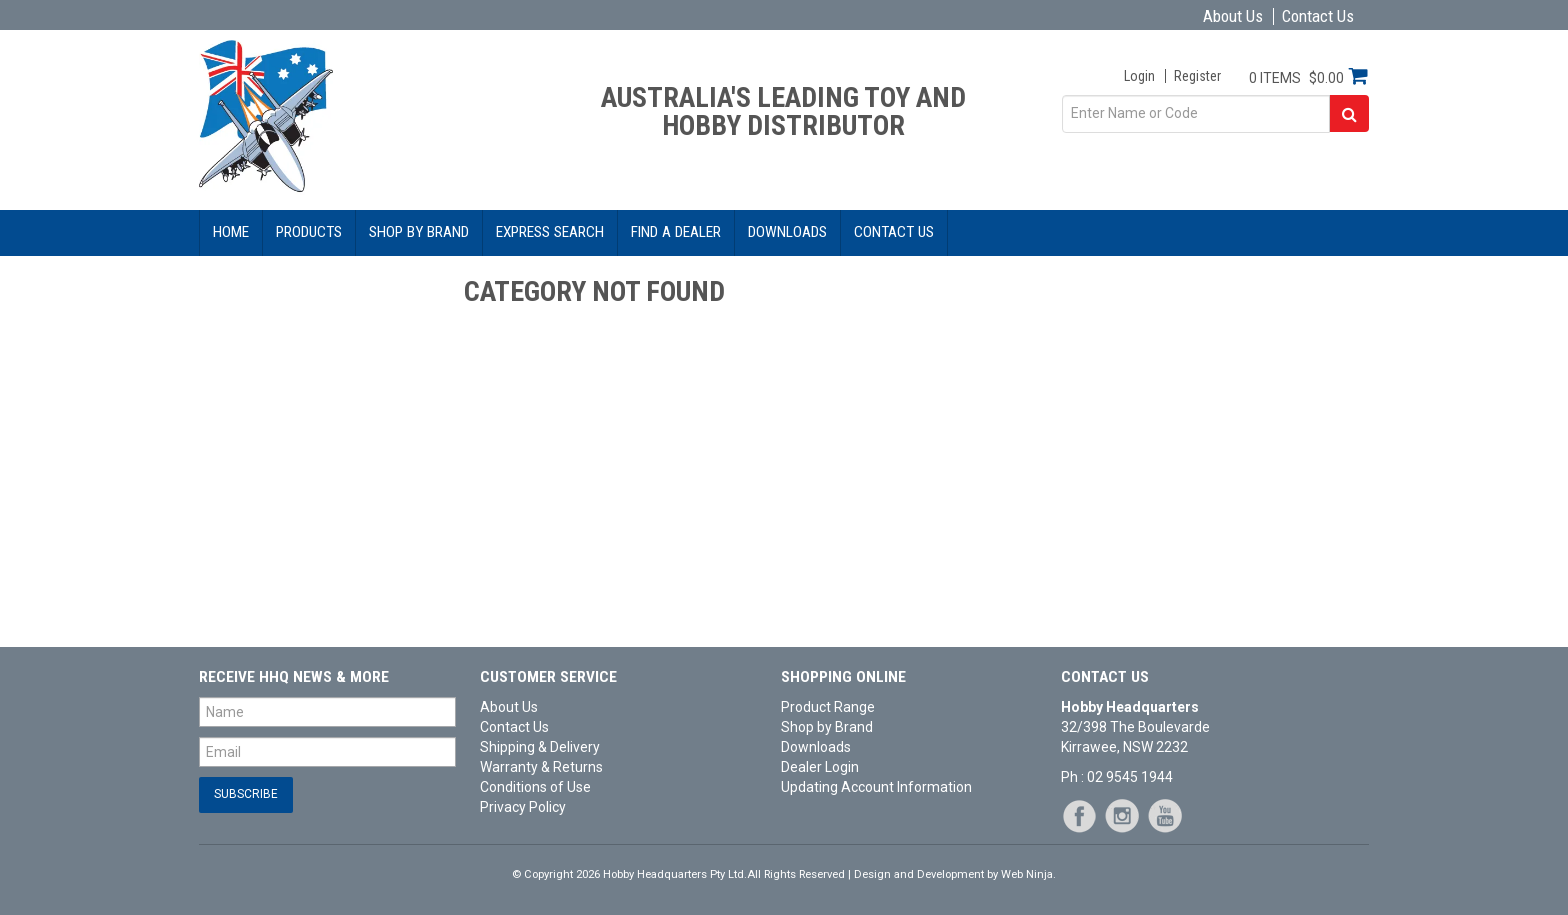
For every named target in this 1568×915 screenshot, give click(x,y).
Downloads (787, 232)
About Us (1233, 16)
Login (1139, 76)
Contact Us (1318, 16)
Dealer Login (820, 767)
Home (231, 232)
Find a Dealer (676, 232)
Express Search (550, 232)
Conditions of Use (535, 787)
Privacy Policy (523, 807)
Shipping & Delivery (540, 747)
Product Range (828, 707)
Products (309, 232)
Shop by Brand (419, 232)
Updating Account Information (876, 787)
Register (1197, 76)
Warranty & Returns (541, 767)
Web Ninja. (1028, 874)
